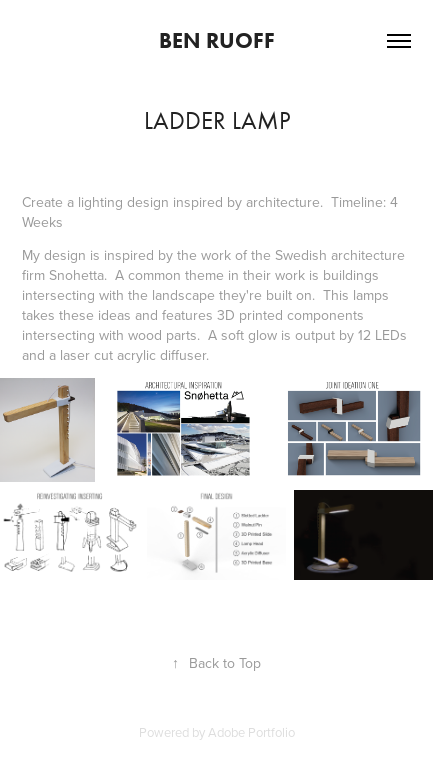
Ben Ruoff (217, 40)
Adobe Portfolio (251, 732)
